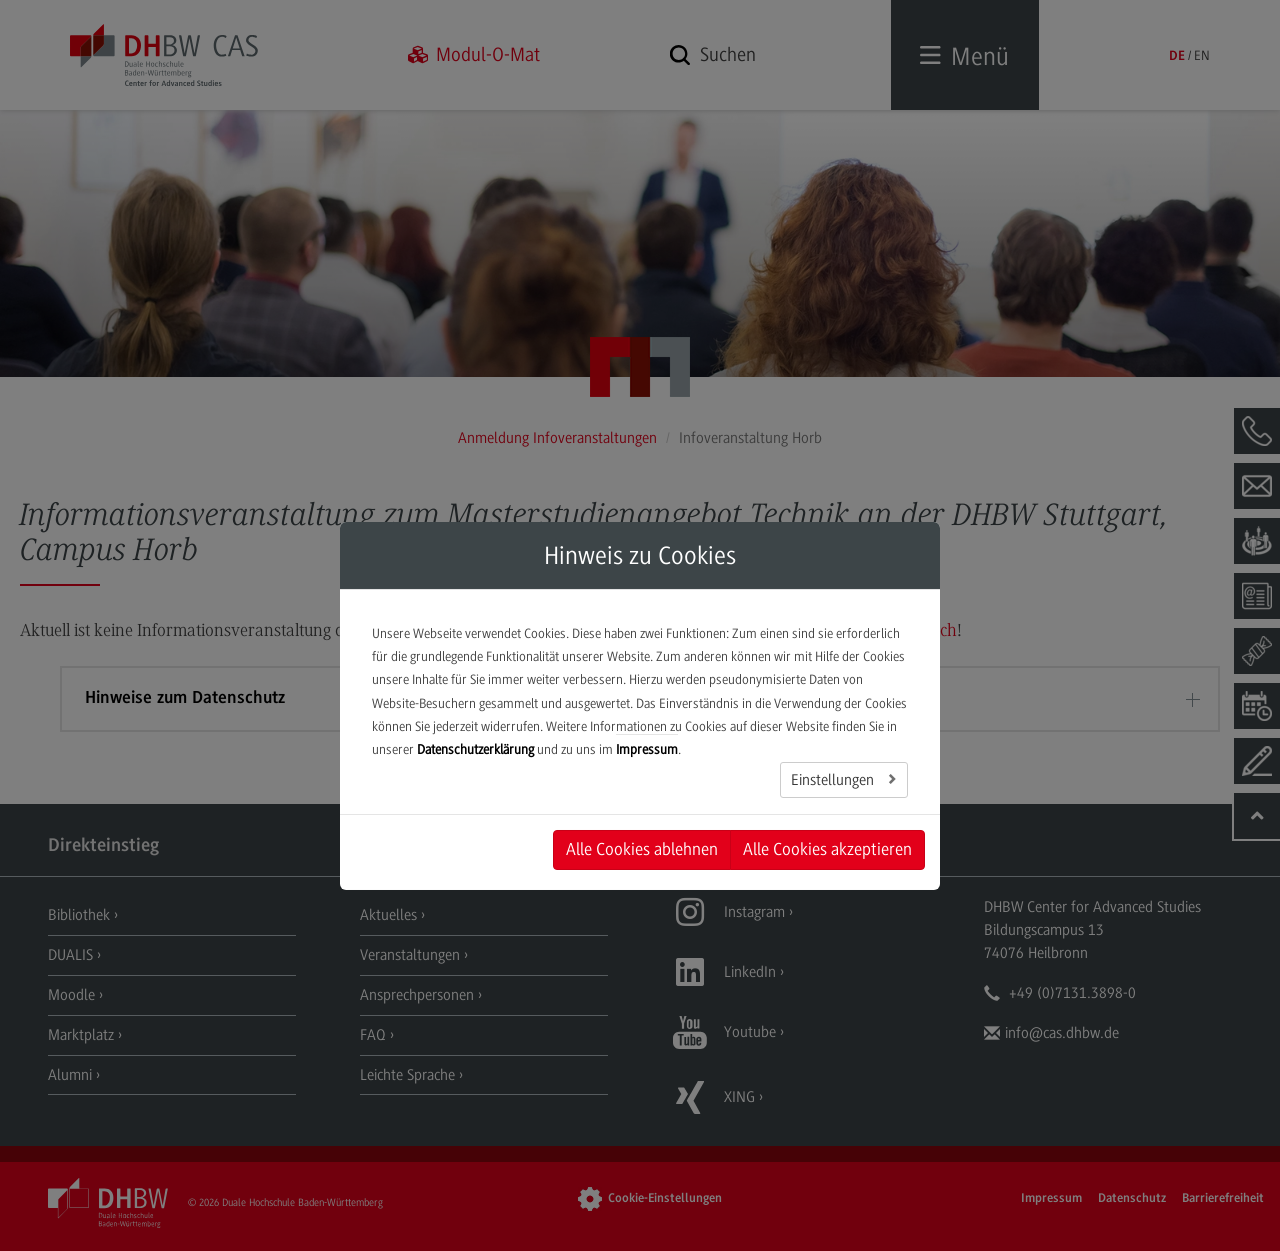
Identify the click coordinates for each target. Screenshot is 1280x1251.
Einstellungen (834, 780)
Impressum (647, 749)
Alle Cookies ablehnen (642, 849)
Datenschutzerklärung (475, 749)
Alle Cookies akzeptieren (827, 849)
